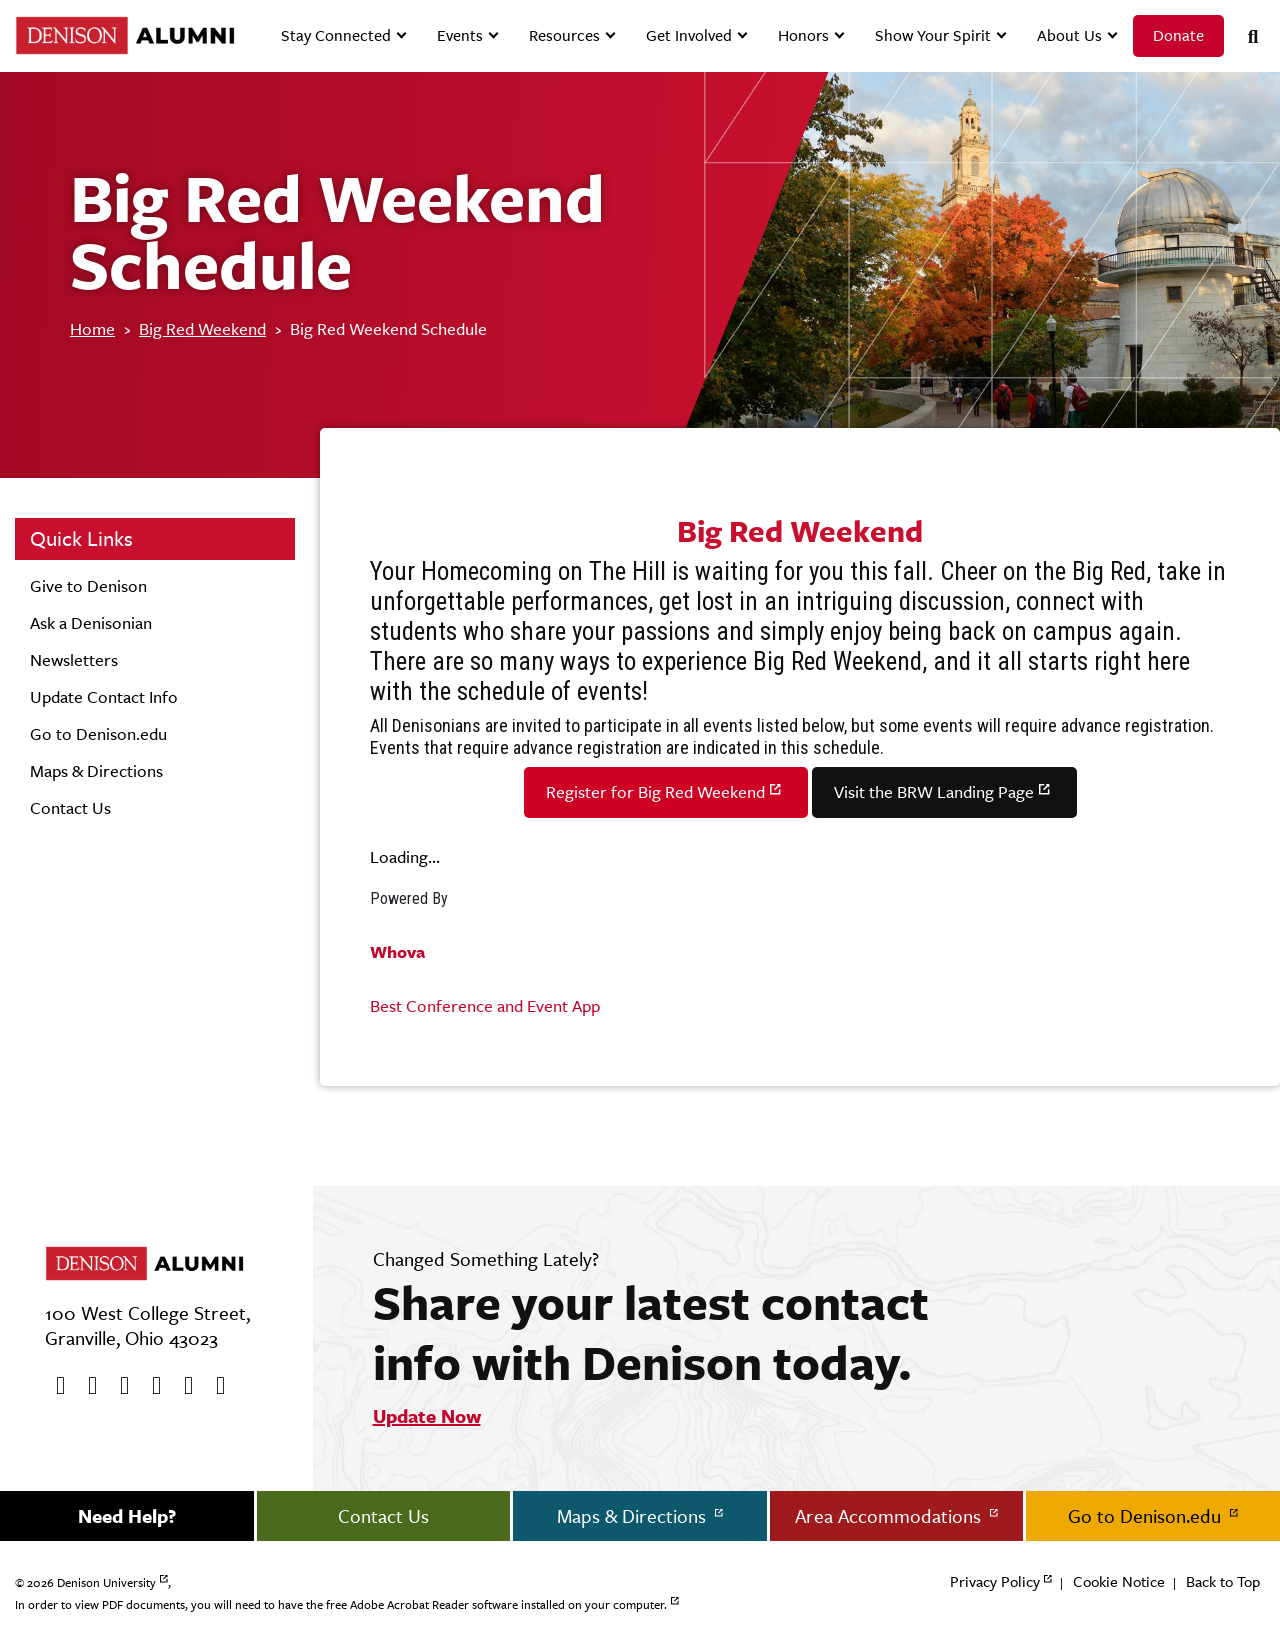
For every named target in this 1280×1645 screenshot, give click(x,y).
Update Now (427, 1416)
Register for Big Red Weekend (655, 792)
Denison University (106, 1583)
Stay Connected (336, 35)
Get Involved (689, 35)
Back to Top (1223, 1581)
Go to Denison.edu (98, 734)
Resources (564, 35)
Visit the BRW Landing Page (934, 792)
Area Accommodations (890, 1516)
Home (92, 329)
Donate (1178, 35)
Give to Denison (88, 586)
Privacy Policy (995, 1581)
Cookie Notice (1119, 1581)
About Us (1069, 35)
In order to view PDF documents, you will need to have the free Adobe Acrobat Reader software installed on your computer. (341, 1605)
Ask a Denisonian (91, 623)
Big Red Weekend (202, 329)
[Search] (1245, 36)
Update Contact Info (104, 697)
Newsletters (74, 660)
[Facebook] (54, 1386)
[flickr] (182, 1386)
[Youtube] (118, 1386)
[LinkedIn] (214, 1386)
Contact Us (70, 808)
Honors (803, 35)
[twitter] (86, 1386)
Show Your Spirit (933, 35)
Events (460, 35)
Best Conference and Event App (485, 1006)
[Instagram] (150, 1386)
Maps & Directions (96, 771)
